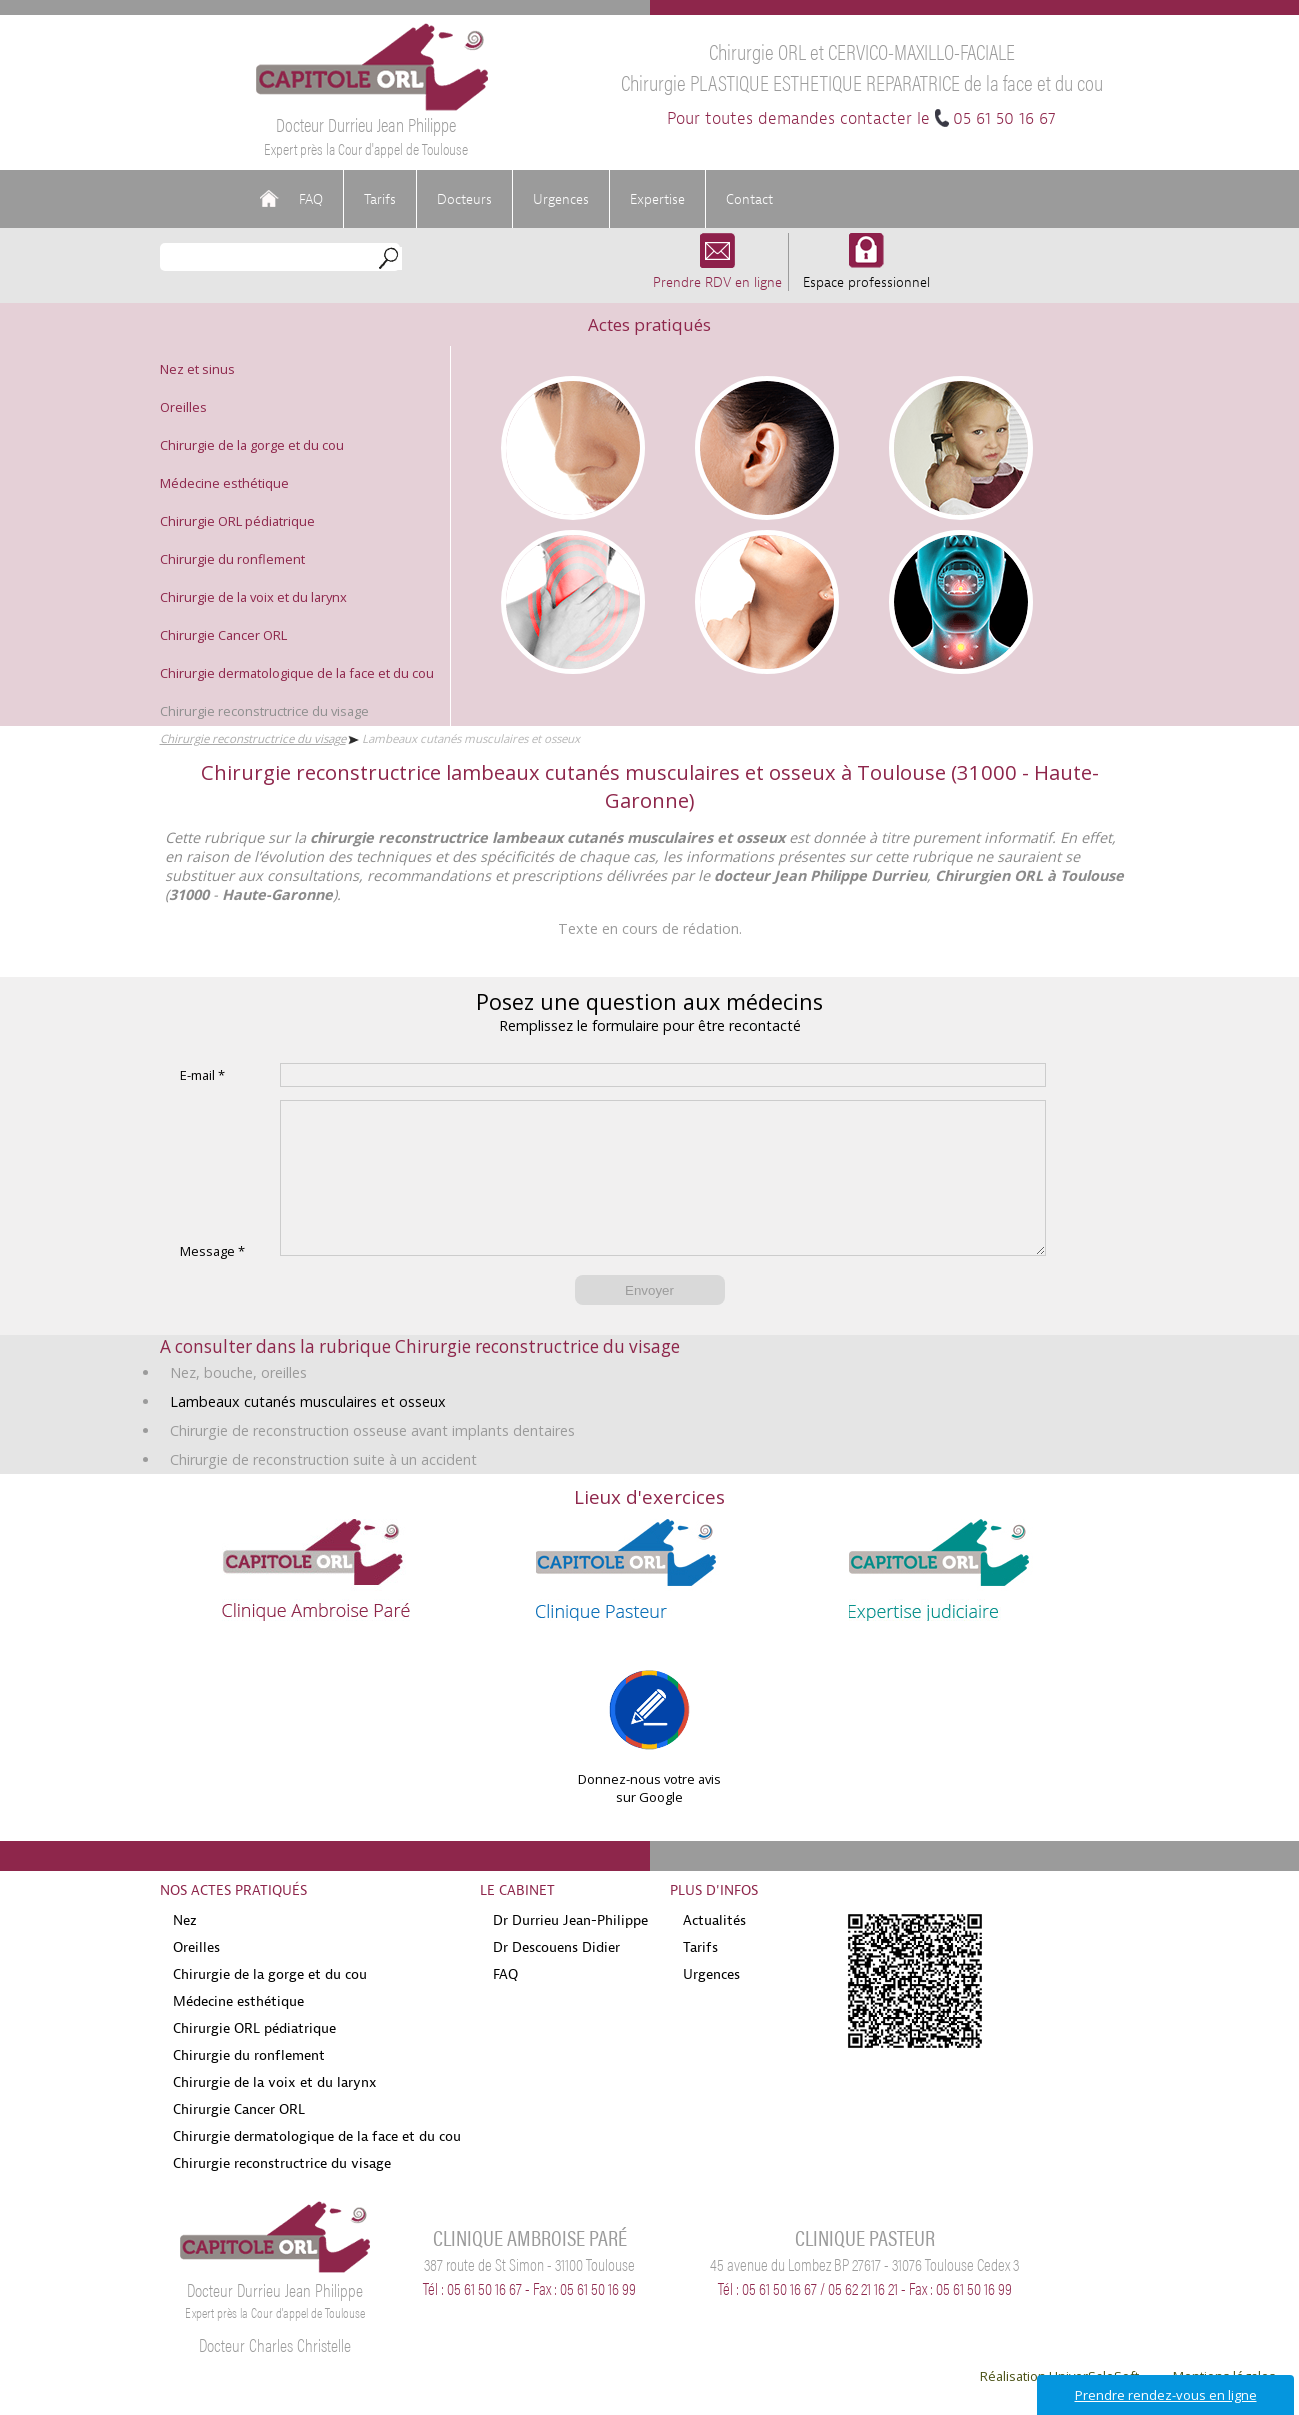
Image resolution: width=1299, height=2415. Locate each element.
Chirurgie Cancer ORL (223, 635)
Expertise (657, 199)
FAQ (311, 199)
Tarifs (380, 199)
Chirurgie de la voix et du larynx (253, 597)
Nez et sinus (197, 369)
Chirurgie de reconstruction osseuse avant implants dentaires (372, 1460)
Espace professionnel (866, 272)
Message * (212, 1281)
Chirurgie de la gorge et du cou (252, 445)
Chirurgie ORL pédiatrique (237, 521)
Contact (749, 199)
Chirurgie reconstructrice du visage (264, 711)
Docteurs (464, 199)
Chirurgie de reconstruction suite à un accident (323, 1489)
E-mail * (202, 1075)
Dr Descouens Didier (556, 1977)
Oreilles (183, 407)
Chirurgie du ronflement (232, 559)
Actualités (714, 1950)
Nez (185, 1950)
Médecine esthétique (224, 483)
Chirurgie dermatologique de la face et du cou (297, 673)
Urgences (561, 199)
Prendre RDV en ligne (717, 272)
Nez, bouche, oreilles (238, 1402)
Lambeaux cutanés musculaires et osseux (308, 1431)
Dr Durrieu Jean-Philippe (570, 1950)
